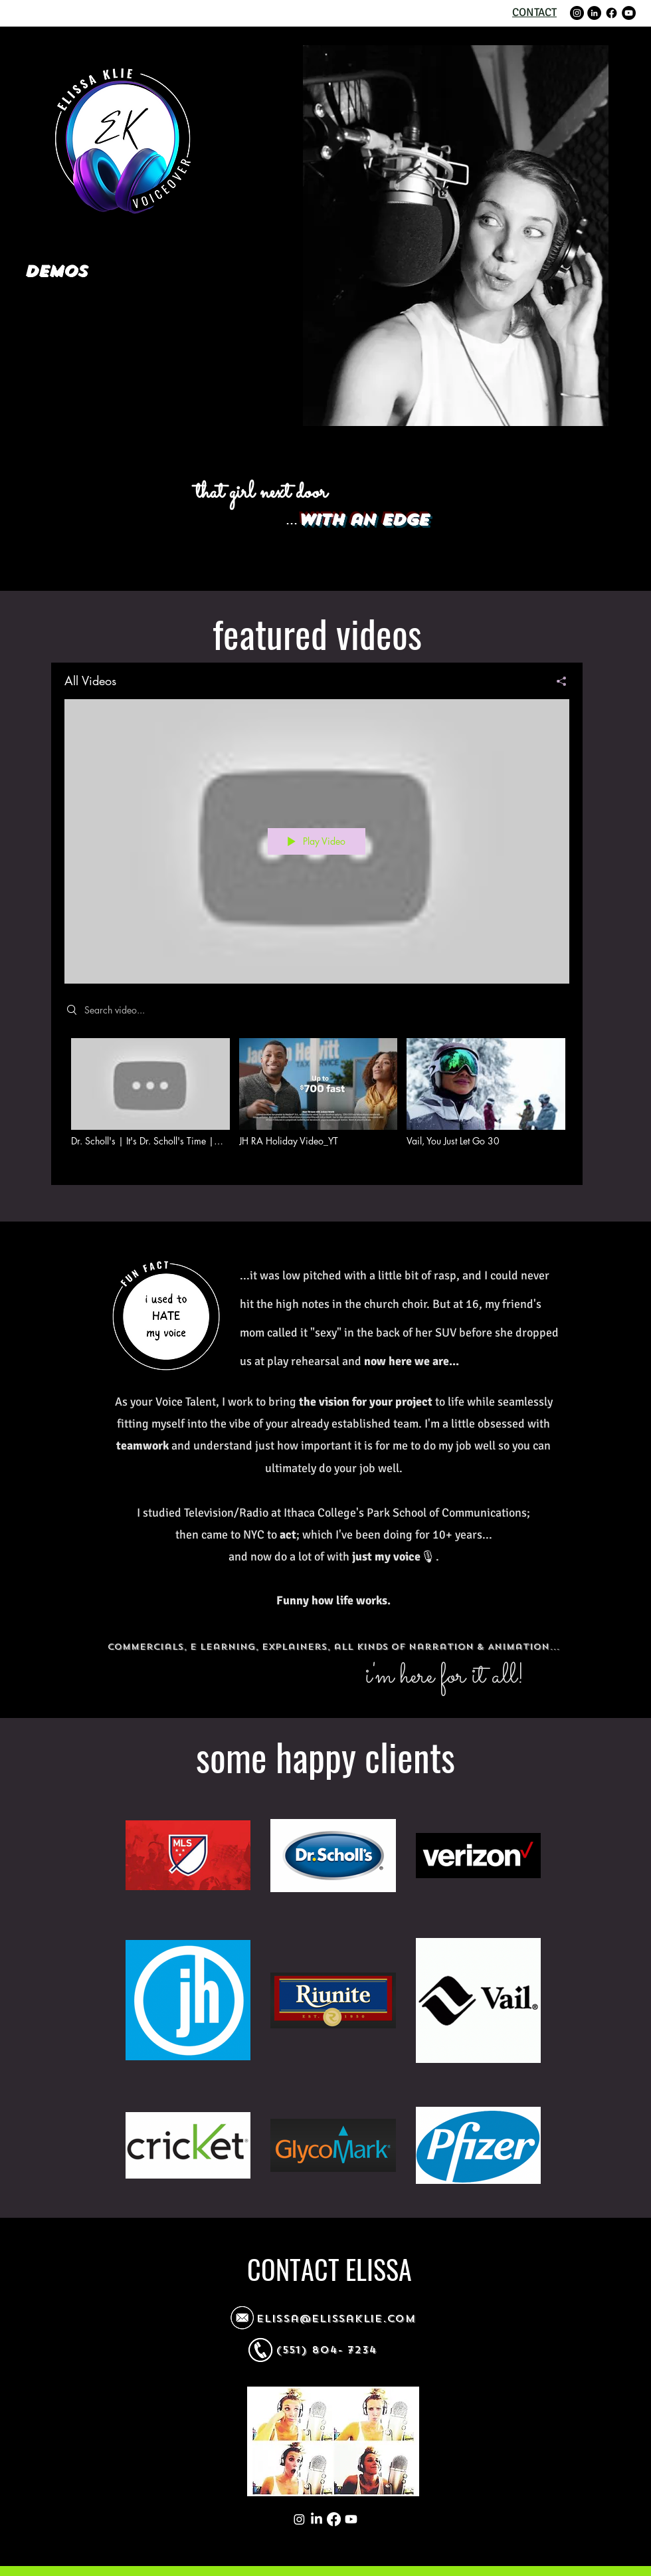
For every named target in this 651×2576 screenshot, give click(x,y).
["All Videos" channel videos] (317, 1102)
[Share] (556, 681)
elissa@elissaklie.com (336, 2318)
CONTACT (534, 12)
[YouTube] (629, 13)
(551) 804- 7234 (326, 2350)
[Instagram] (577, 13)
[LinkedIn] (594, 13)
